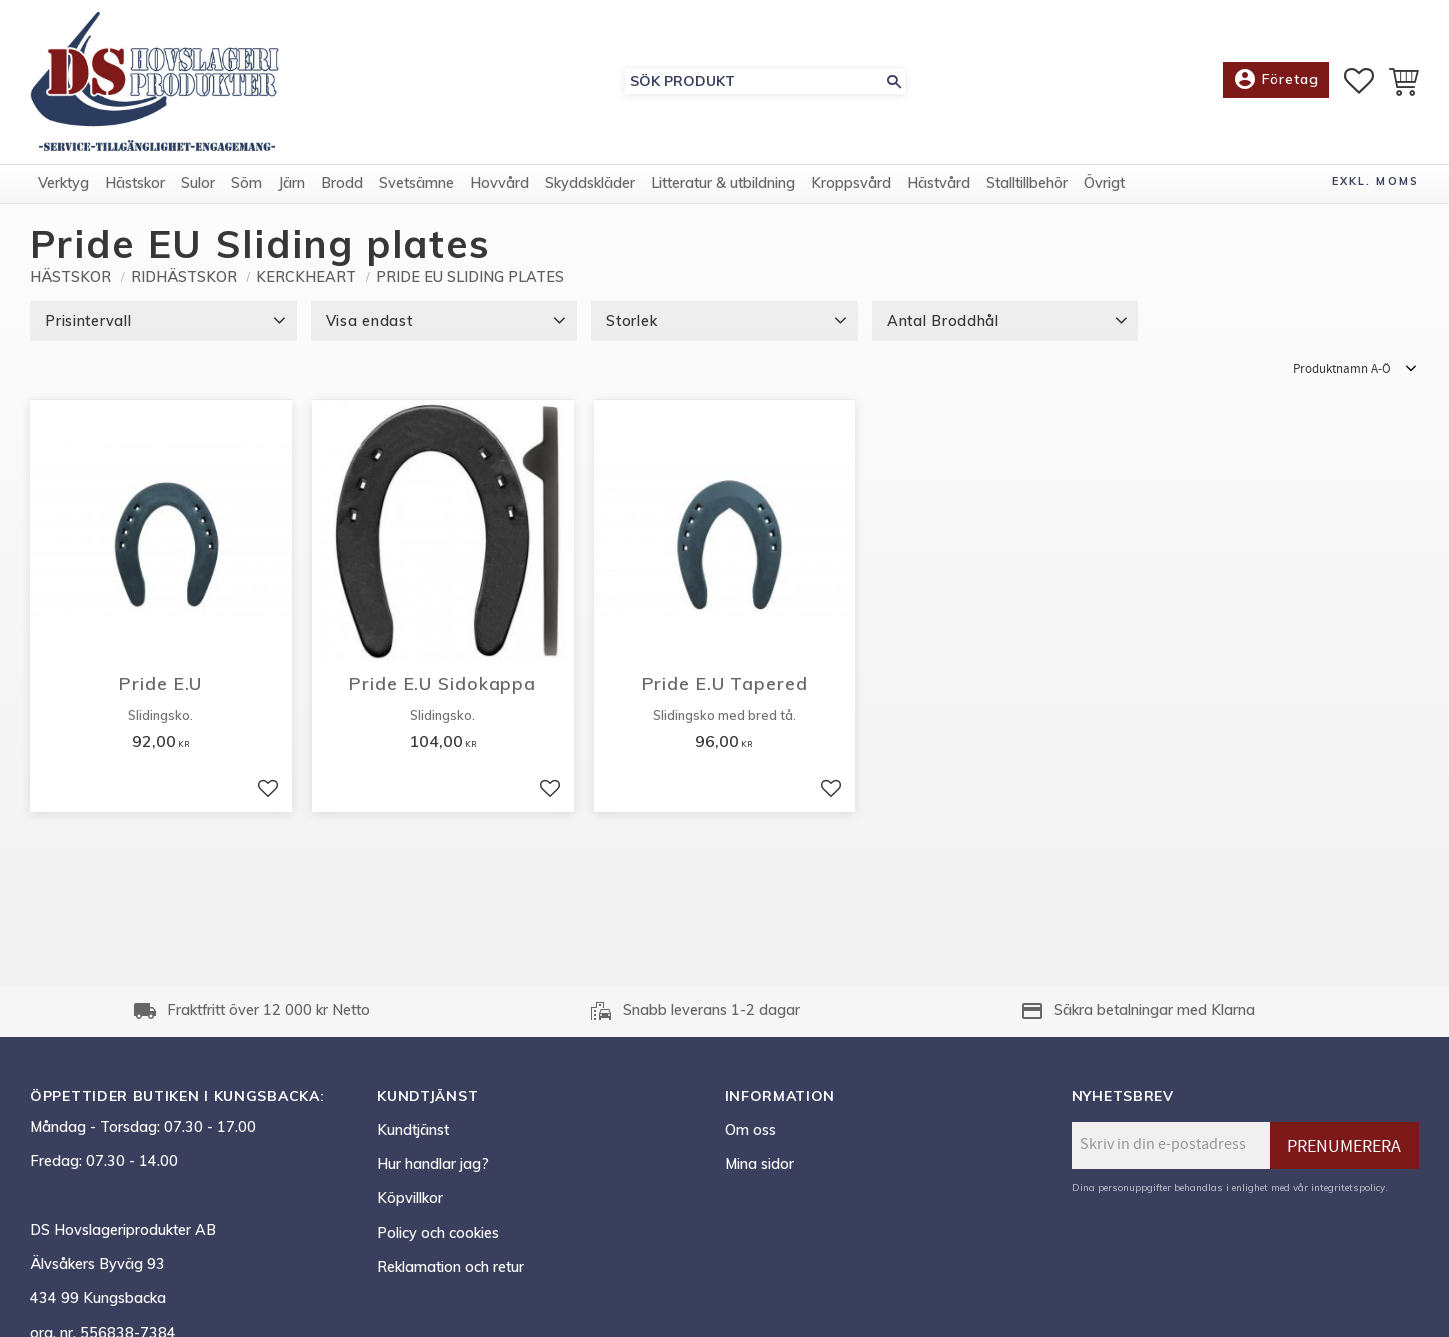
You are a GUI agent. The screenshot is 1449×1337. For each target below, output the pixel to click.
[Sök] (894, 81)
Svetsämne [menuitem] (416, 183)
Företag (1276, 80)
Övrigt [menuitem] (1104, 183)
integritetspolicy (1348, 1187)
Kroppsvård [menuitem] (851, 183)
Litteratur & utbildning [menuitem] (723, 183)
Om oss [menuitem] (750, 1130)
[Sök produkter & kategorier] (754, 81)
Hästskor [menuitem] (135, 183)
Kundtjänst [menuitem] (413, 1130)
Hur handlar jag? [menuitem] (433, 1164)
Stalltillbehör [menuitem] (1027, 183)
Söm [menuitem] (246, 183)
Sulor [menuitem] (198, 183)
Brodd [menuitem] (342, 183)
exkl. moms (1375, 181)
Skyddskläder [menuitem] (590, 183)
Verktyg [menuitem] (63, 183)
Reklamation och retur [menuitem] (450, 1267)
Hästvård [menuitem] (938, 183)
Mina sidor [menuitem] (759, 1164)
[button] (1359, 81)
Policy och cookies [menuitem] (438, 1233)
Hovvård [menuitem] (499, 183)
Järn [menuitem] (291, 183)
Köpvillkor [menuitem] (410, 1198)
